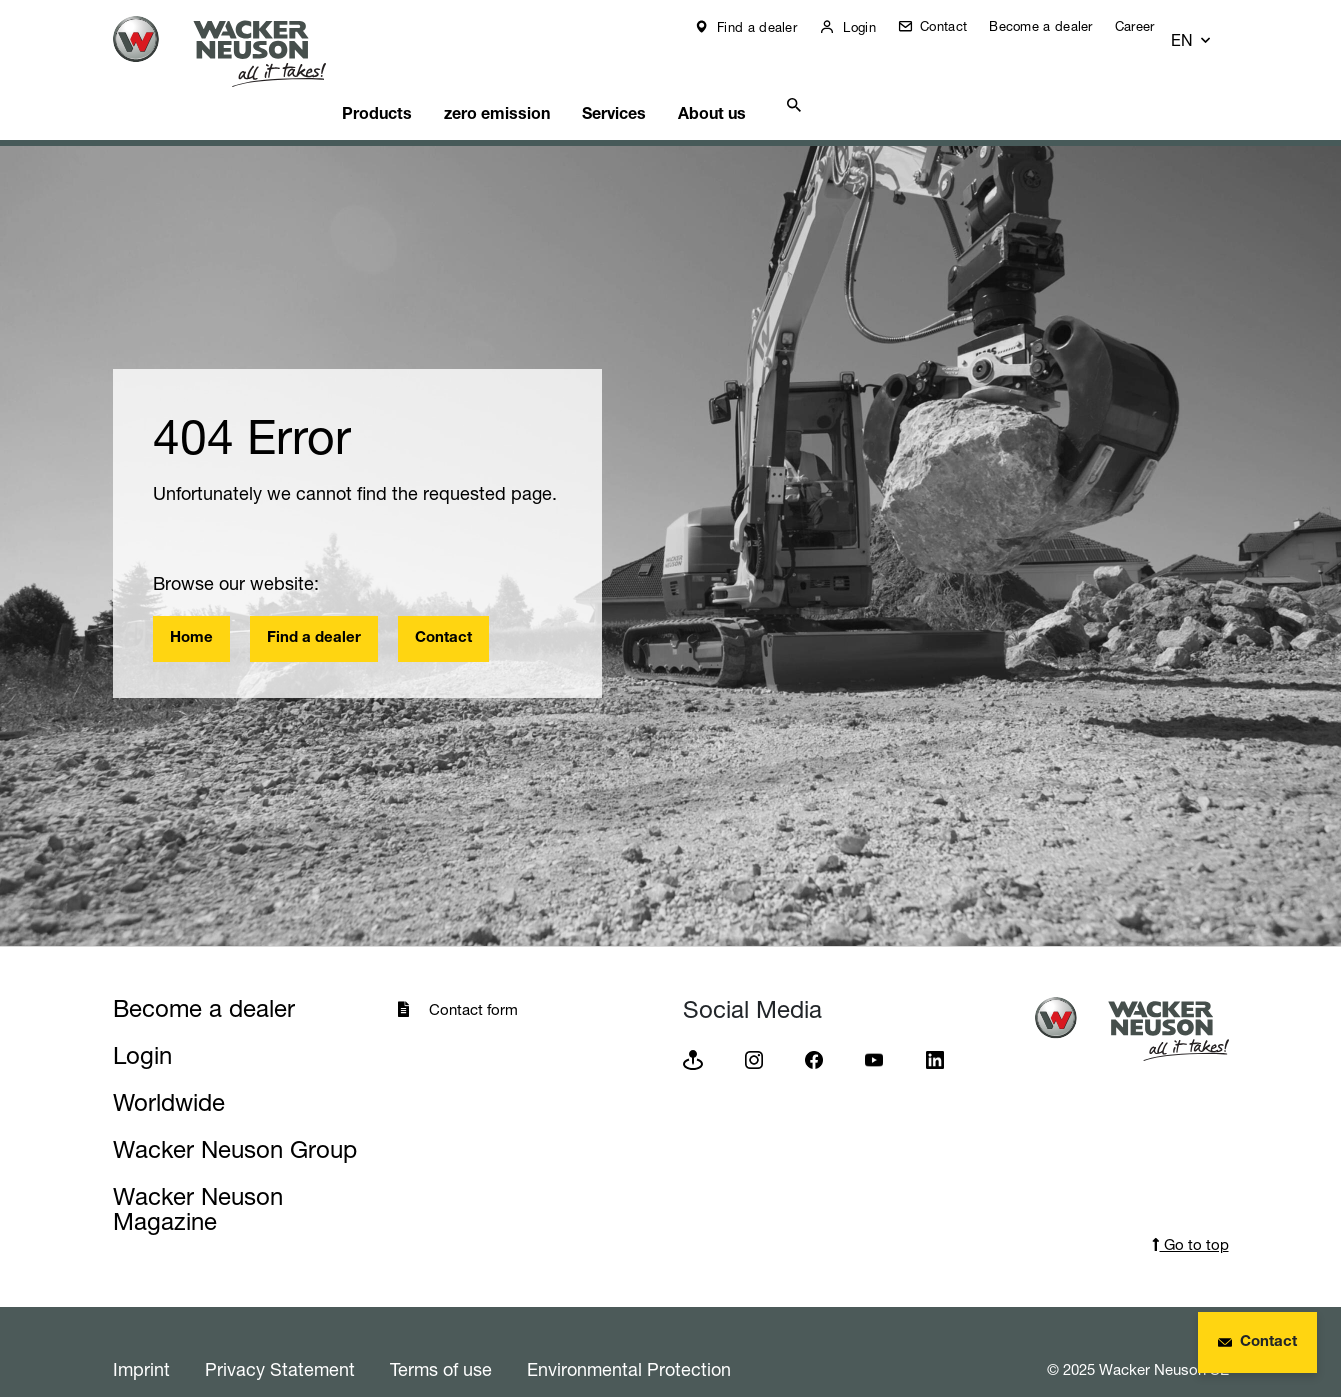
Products (413, 76)
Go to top (1190, 1210)
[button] (1210, 27)
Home (191, 604)
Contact (956, 26)
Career (1150, 26)
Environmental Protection (629, 1335)
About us (782, 76)
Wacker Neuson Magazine (198, 1175)
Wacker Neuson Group (235, 1115)
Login (872, 27)
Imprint (141, 1335)
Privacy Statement (280, 1335)
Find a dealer (770, 27)
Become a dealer (1056, 26)
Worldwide (169, 1068)
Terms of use (441, 1335)
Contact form (473, 975)
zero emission (543, 76)
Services (672, 76)
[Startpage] (235, 51)
